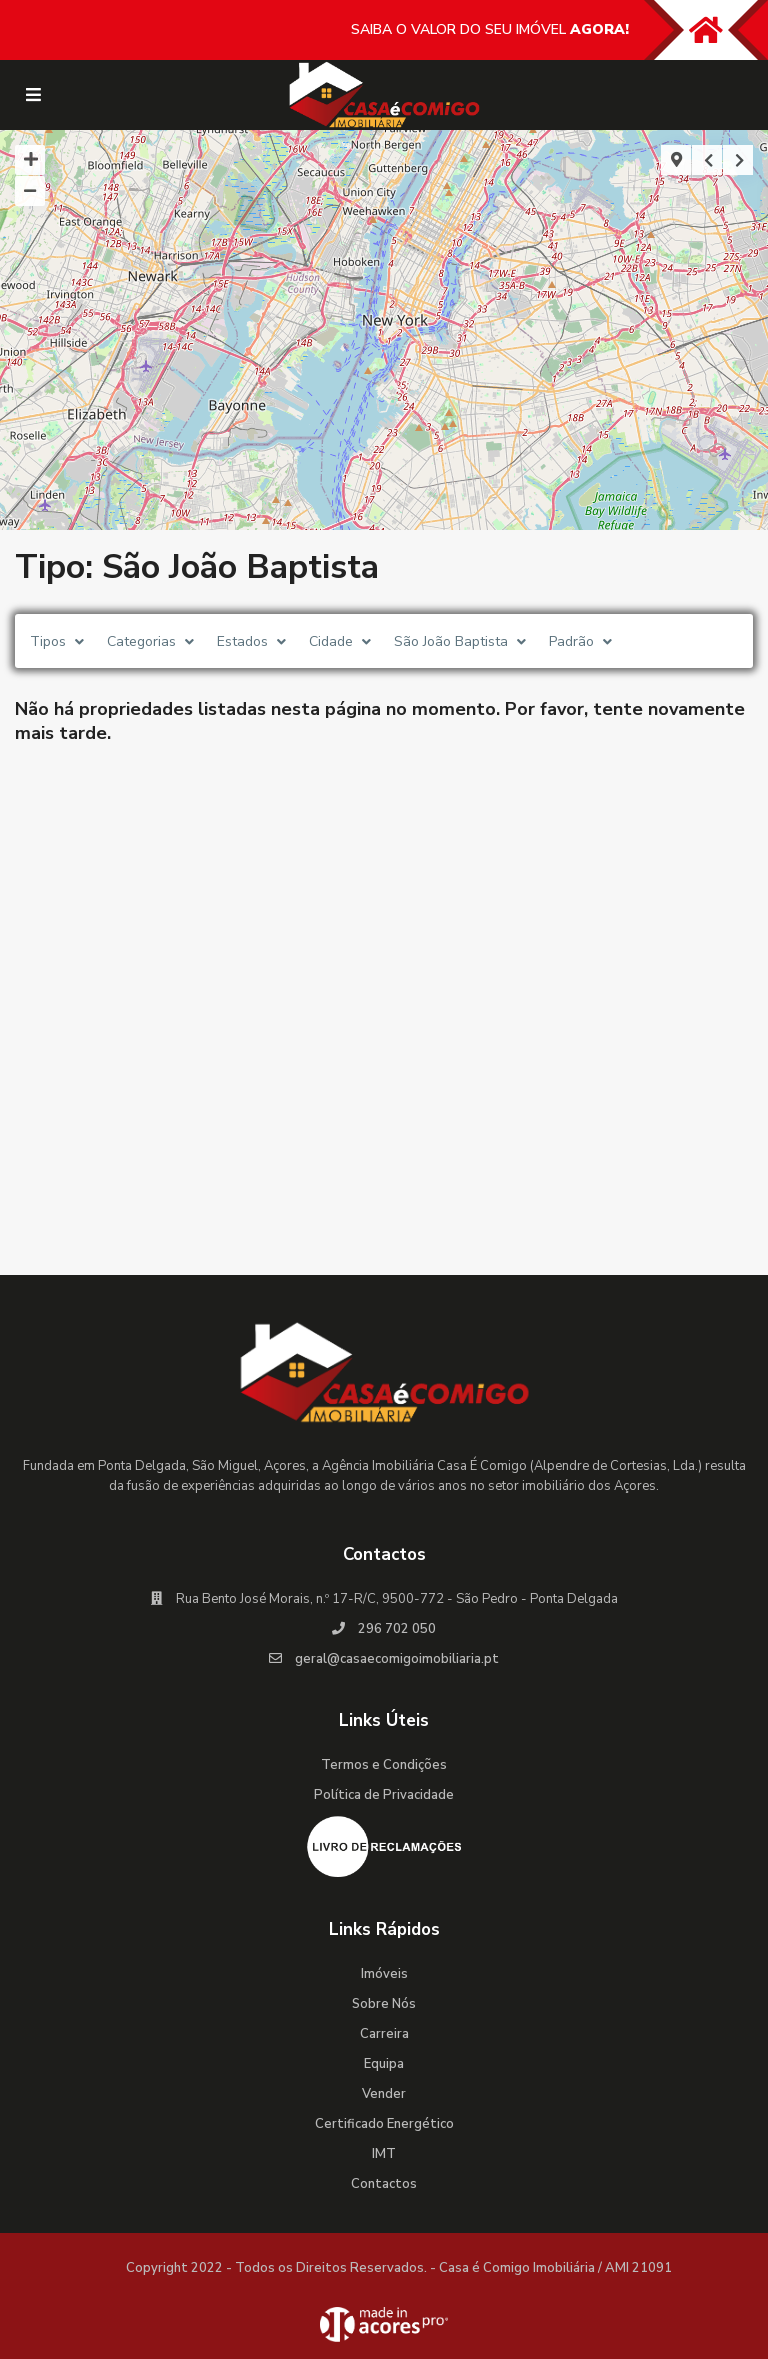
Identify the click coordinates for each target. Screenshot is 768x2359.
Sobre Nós (384, 2004)
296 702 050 (397, 1629)
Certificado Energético (384, 2124)
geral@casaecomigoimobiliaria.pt (397, 1659)
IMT (384, 2154)
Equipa (384, 2064)
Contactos (384, 2184)
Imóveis (384, 1974)
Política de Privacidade (384, 1795)
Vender (384, 2094)
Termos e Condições (384, 1765)
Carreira (384, 2034)
